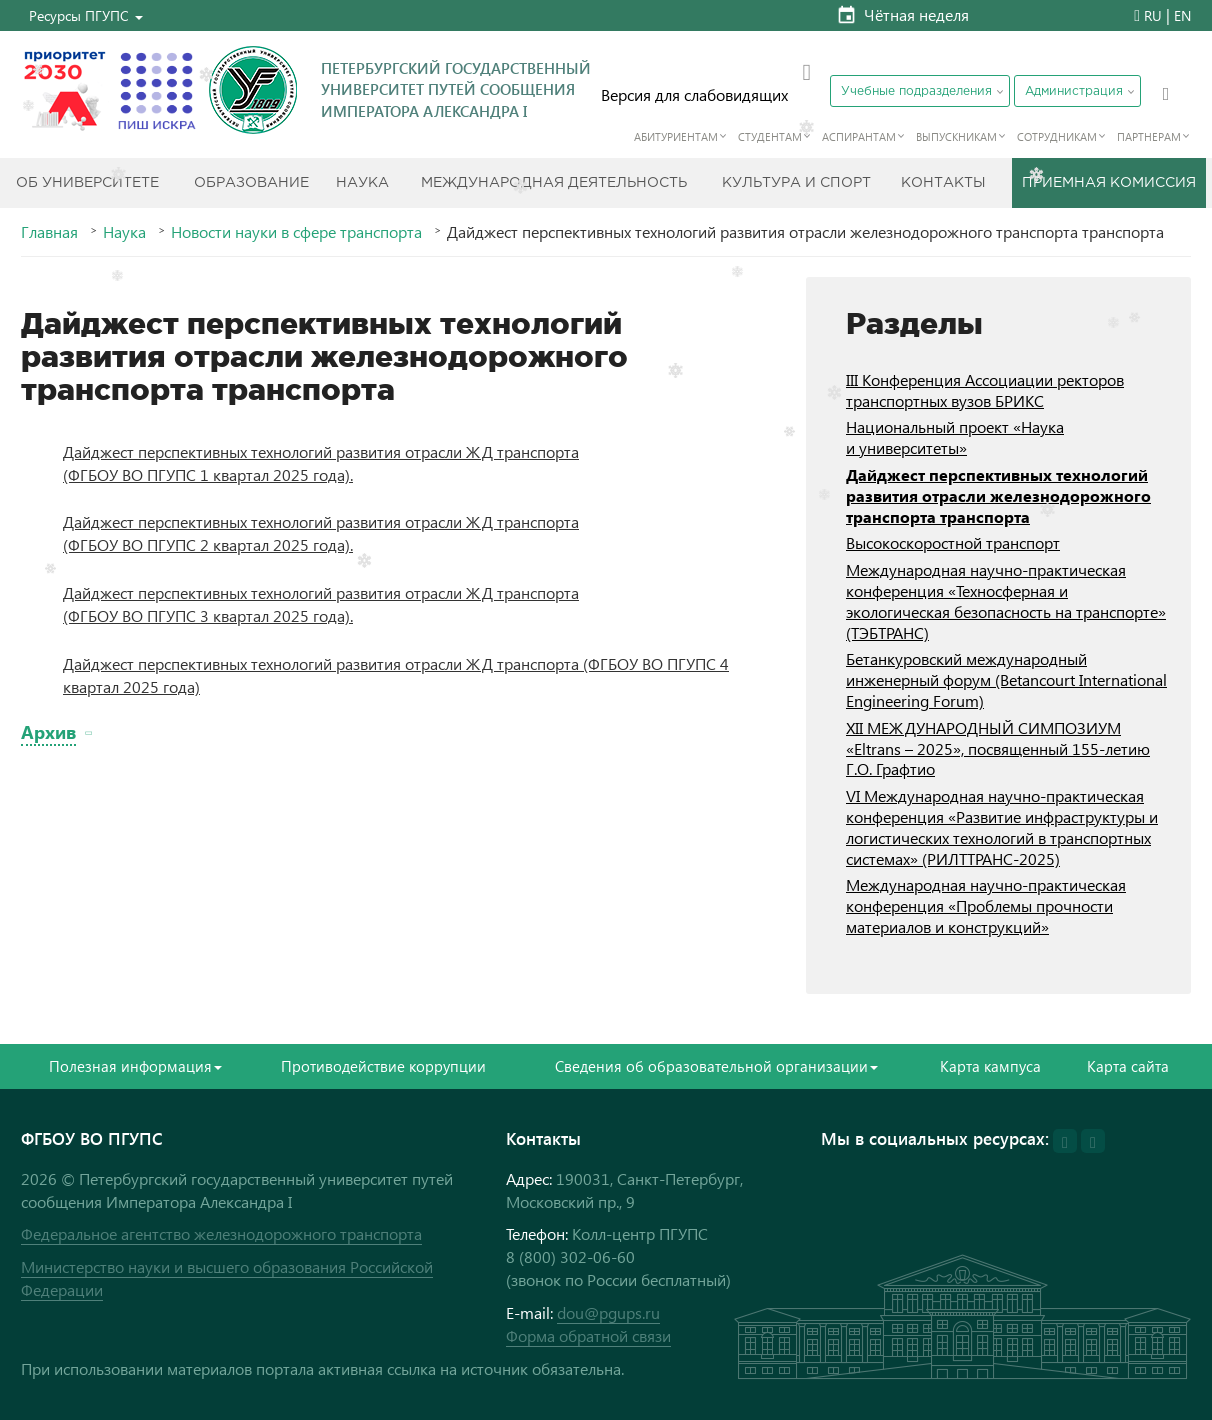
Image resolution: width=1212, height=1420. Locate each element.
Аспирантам (859, 136)
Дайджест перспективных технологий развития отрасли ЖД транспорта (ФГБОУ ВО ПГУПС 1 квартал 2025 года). (321, 463)
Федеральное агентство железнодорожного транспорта (221, 1233)
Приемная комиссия (1109, 183)
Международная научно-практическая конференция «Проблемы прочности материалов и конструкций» (986, 905)
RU (1153, 15)
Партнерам (1149, 136)
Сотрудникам (1057, 136)
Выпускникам (956, 136)
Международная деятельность (554, 183)
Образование (251, 183)
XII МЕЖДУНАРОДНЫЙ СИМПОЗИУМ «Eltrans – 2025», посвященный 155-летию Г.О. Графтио (998, 748)
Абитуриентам (676, 136)
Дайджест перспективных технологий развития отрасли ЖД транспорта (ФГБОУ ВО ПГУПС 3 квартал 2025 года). (321, 604)
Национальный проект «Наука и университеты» (955, 437)
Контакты (943, 183)
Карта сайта (1128, 1066)
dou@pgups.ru (608, 1312)
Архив (48, 731)
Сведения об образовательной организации (716, 1066)
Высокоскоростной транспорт (953, 542)
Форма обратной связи (588, 1335)
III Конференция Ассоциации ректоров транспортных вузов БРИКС (985, 390)
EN (1182, 15)
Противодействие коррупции (383, 1066)
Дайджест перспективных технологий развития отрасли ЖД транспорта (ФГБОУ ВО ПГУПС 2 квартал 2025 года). (321, 533)
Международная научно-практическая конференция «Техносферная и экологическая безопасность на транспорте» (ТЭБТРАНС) (1006, 600)
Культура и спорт (796, 183)
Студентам (770, 136)
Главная (49, 232)
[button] (86, 15)
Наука (362, 183)
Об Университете (87, 183)
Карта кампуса (990, 1066)
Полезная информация (135, 1066)
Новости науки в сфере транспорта (296, 232)
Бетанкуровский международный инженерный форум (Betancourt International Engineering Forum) (1006, 679)
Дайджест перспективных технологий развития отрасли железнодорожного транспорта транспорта (998, 495)
